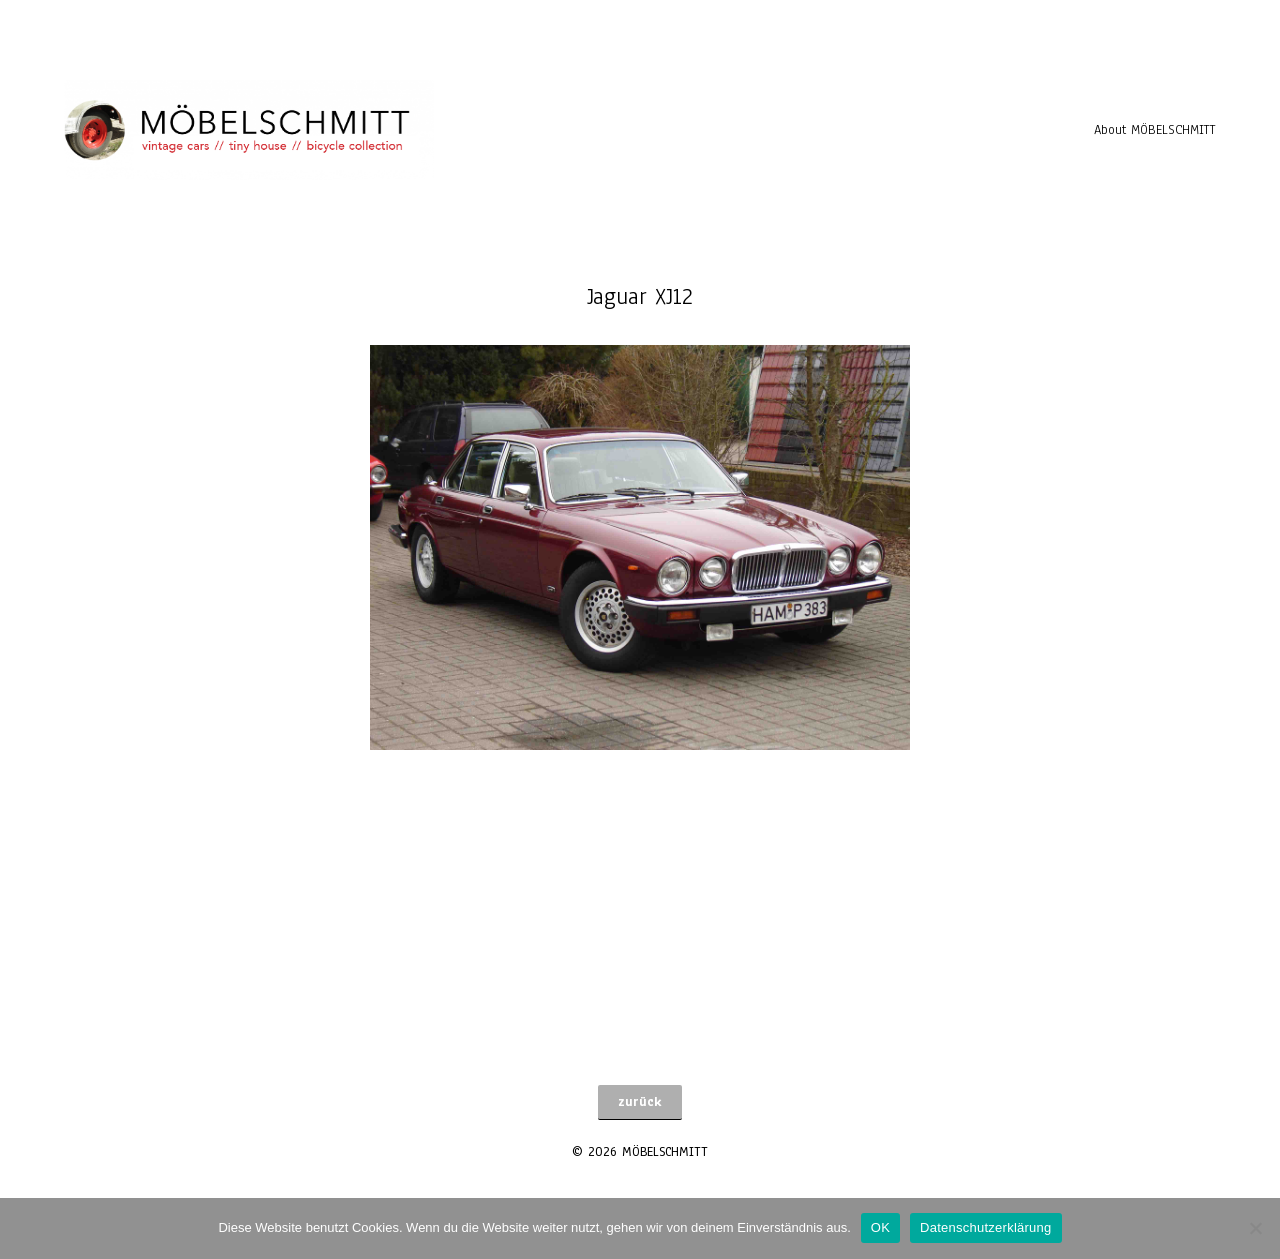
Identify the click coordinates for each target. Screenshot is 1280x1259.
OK (880, 1227)
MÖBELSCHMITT (665, 1152)
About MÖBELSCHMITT (1155, 130)
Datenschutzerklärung (985, 1227)
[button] (640, 1102)
